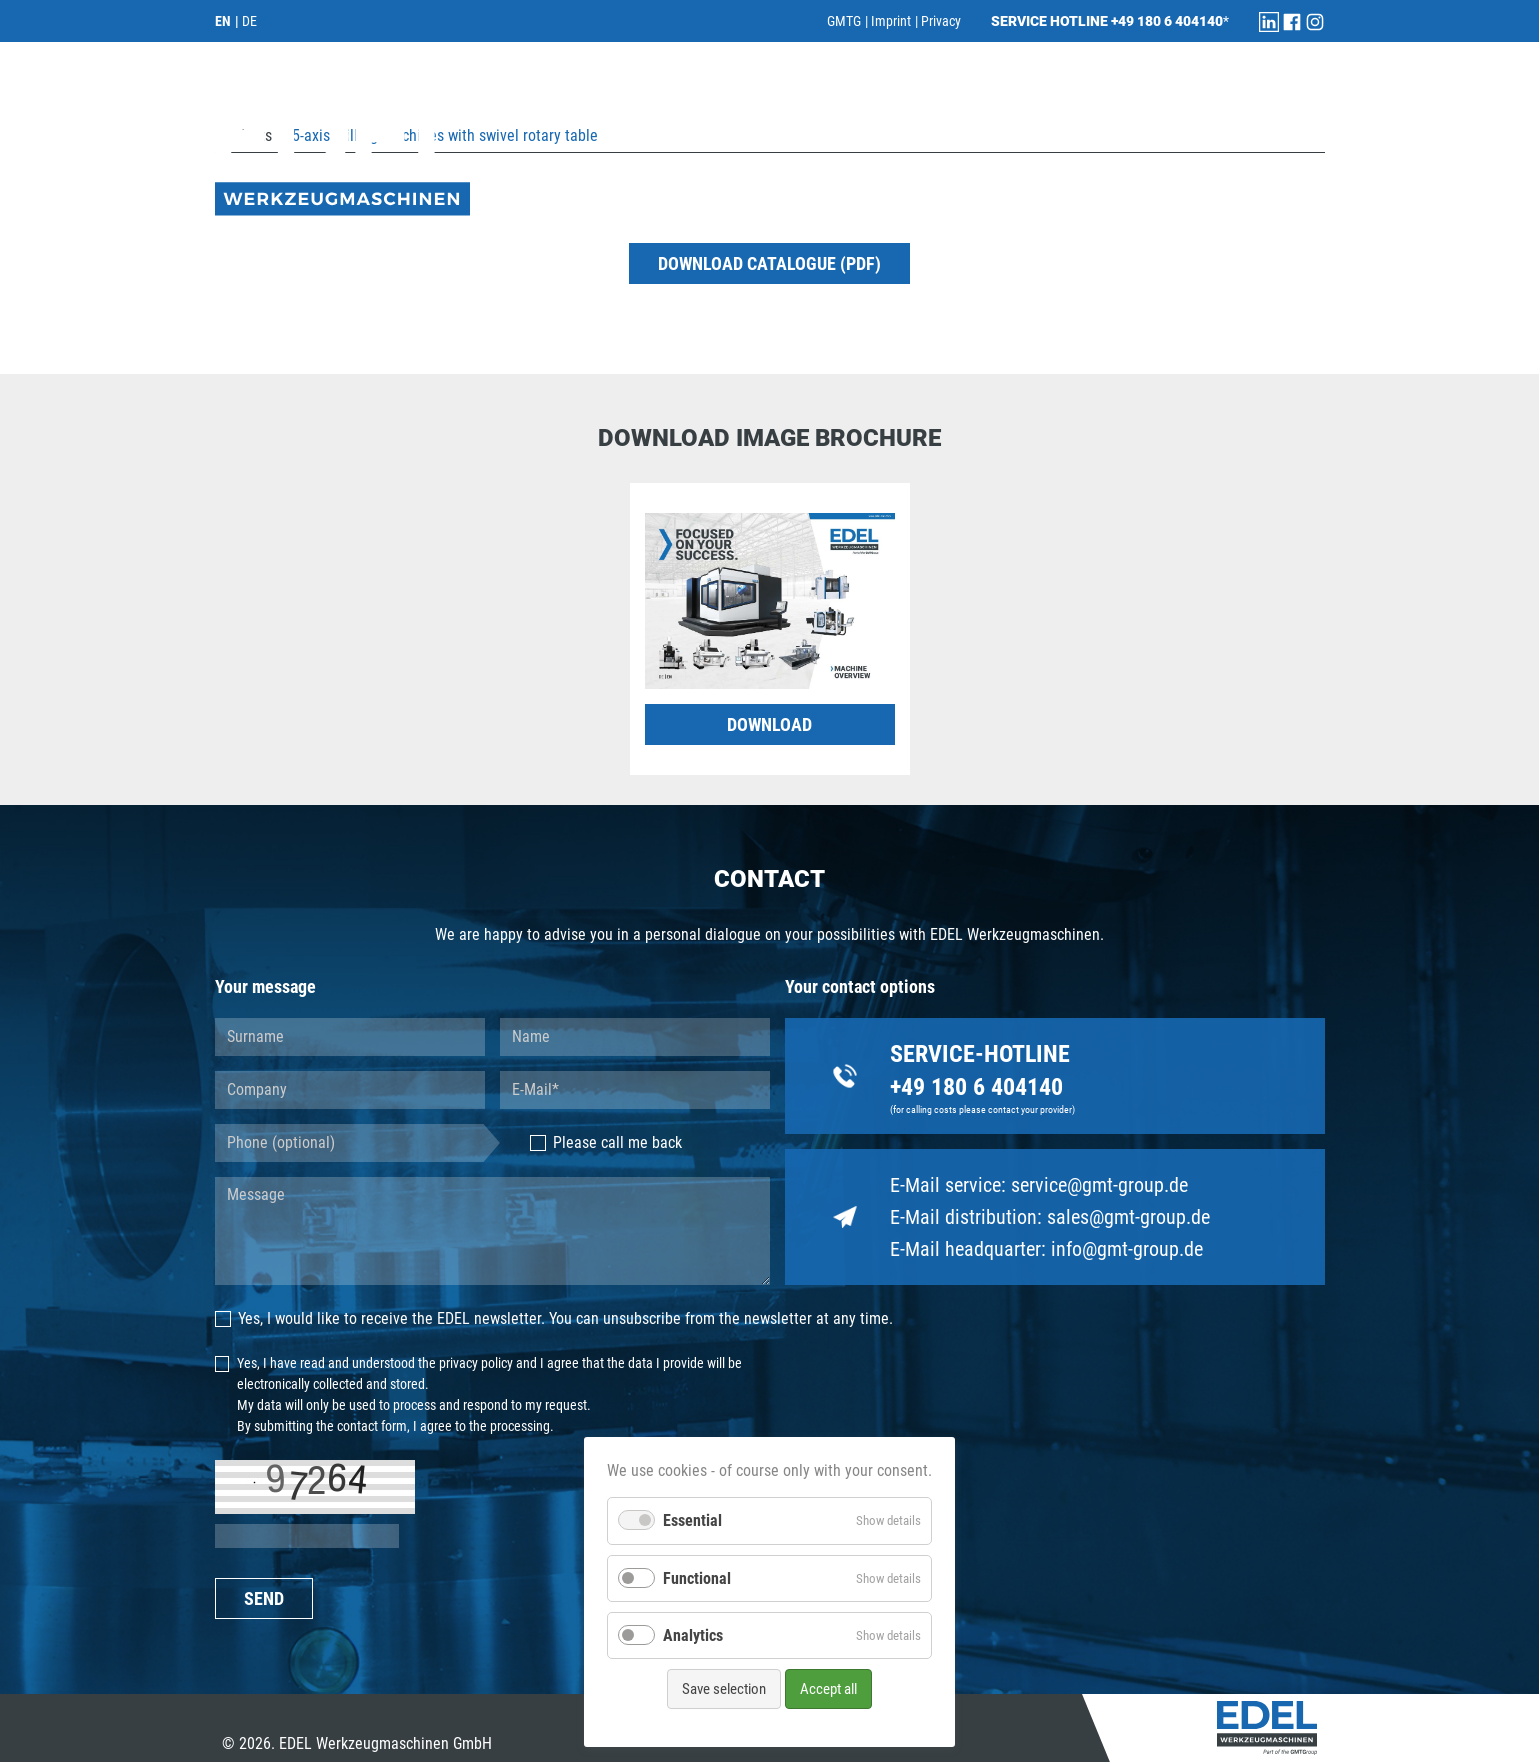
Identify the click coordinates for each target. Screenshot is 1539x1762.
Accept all (828, 1689)
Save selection (724, 1689)
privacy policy (476, 1363)
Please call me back (606, 1142)
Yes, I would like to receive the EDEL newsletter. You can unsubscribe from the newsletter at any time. (554, 1318)
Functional (697, 1578)
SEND (264, 1598)
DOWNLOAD (769, 724)
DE (249, 21)
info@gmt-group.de (1127, 1249)
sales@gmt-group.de (1128, 1217)
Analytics (693, 1635)
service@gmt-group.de (1099, 1185)
